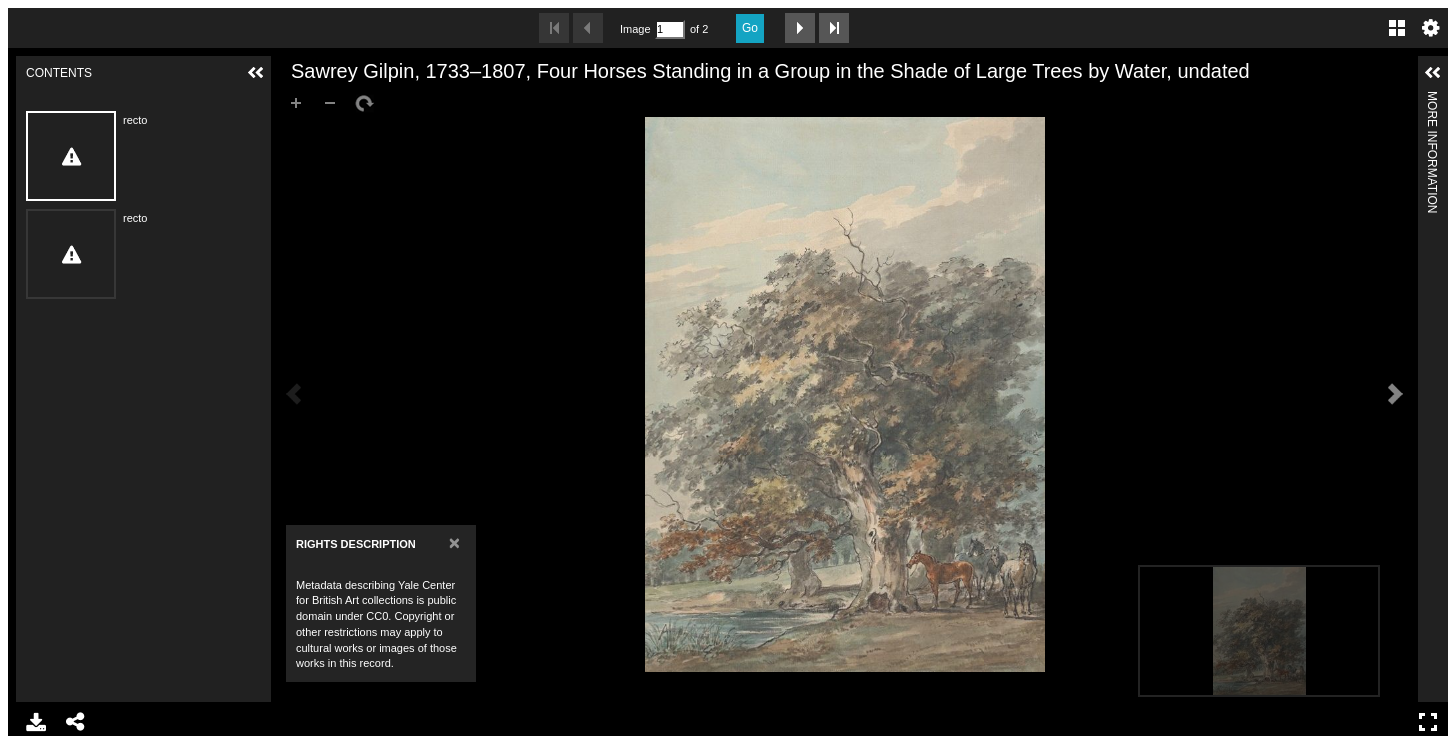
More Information (1432, 99)
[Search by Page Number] (670, 29)
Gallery (1397, 28)
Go (750, 28)
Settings (1431, 28)
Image (635, 29)
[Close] (454, 542)
